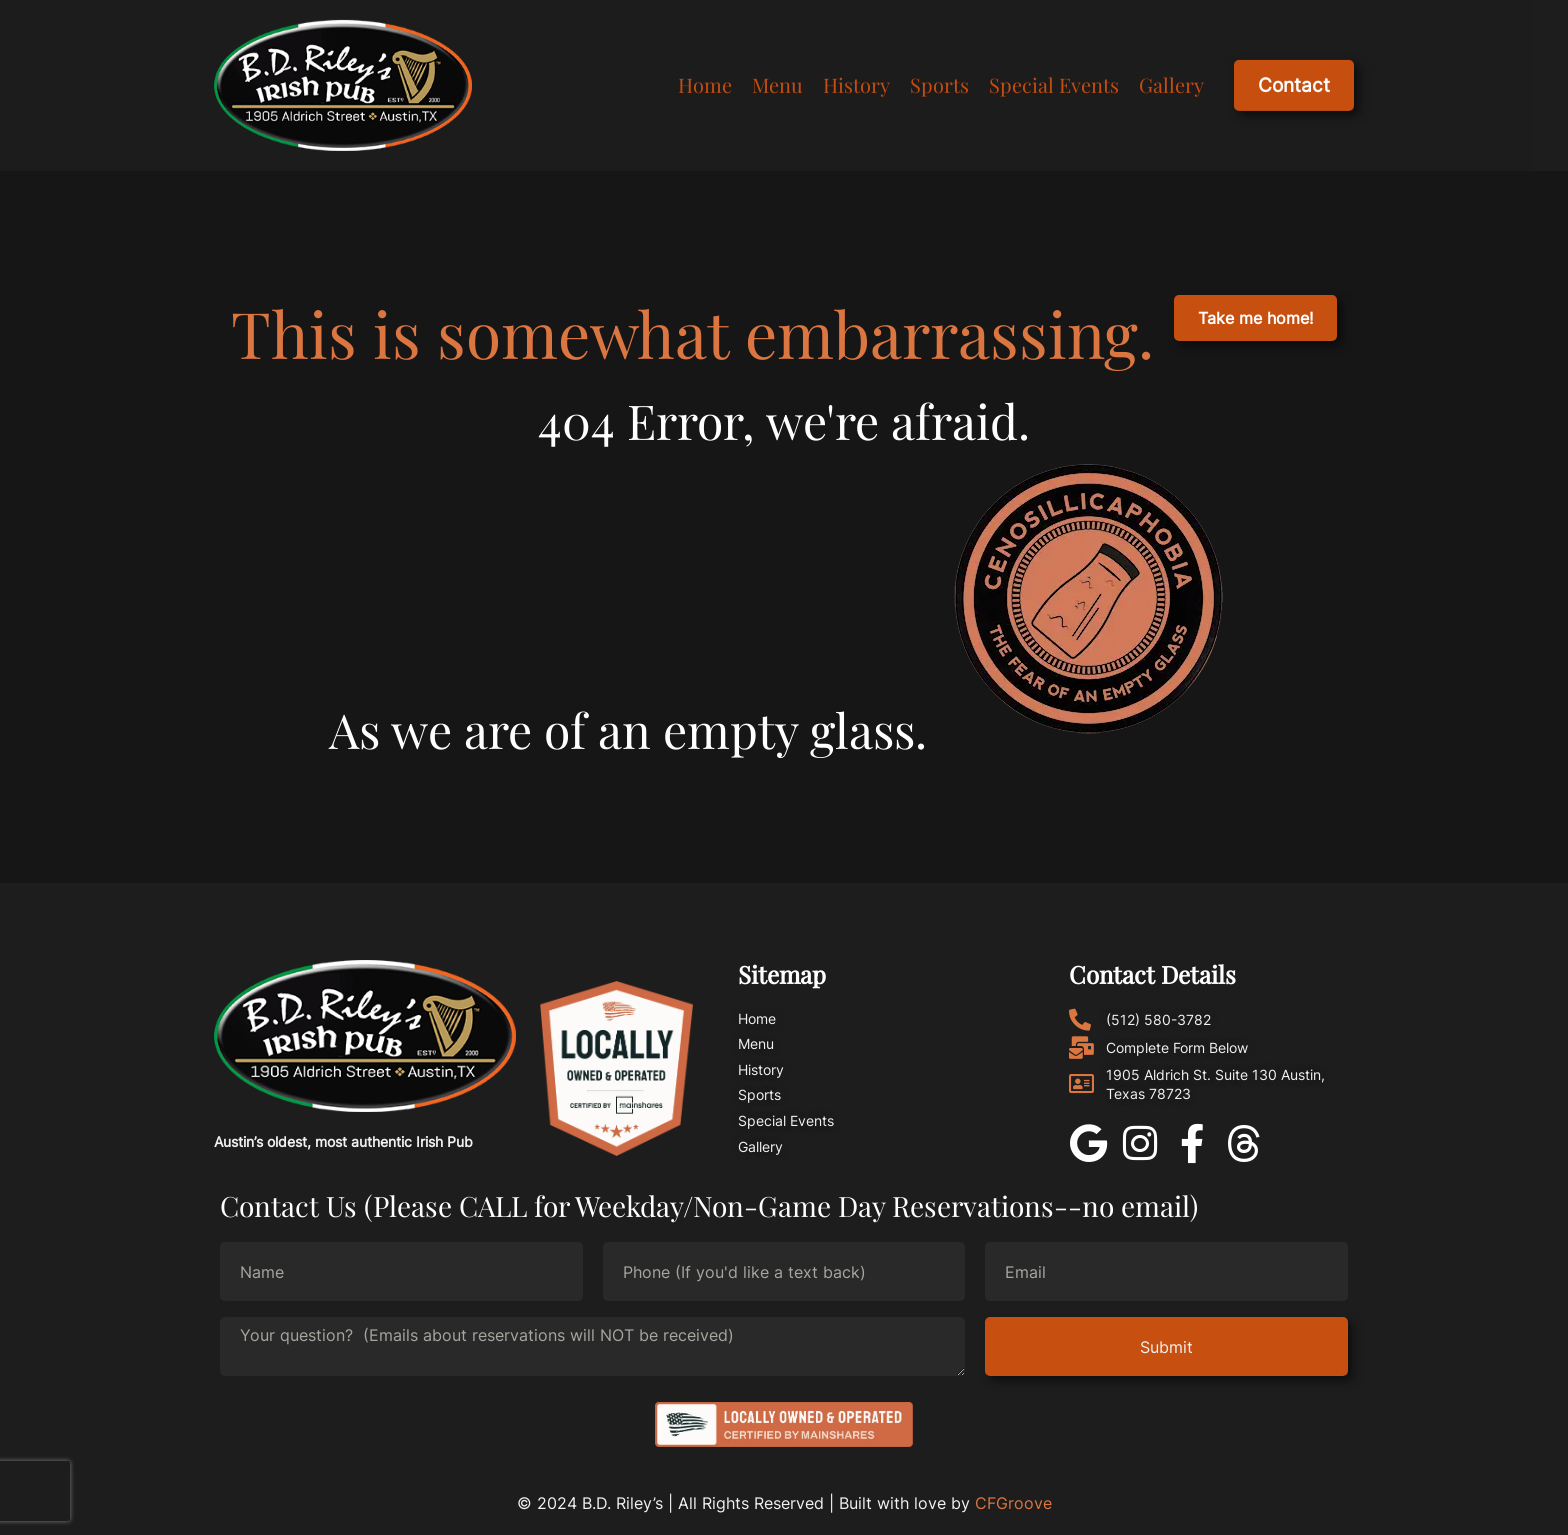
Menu (777, 82)
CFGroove (1013, 1503)
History (856, 82)
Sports (939, 82)
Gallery (1171, 82)
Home (705, 82)
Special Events (1054, 82)
